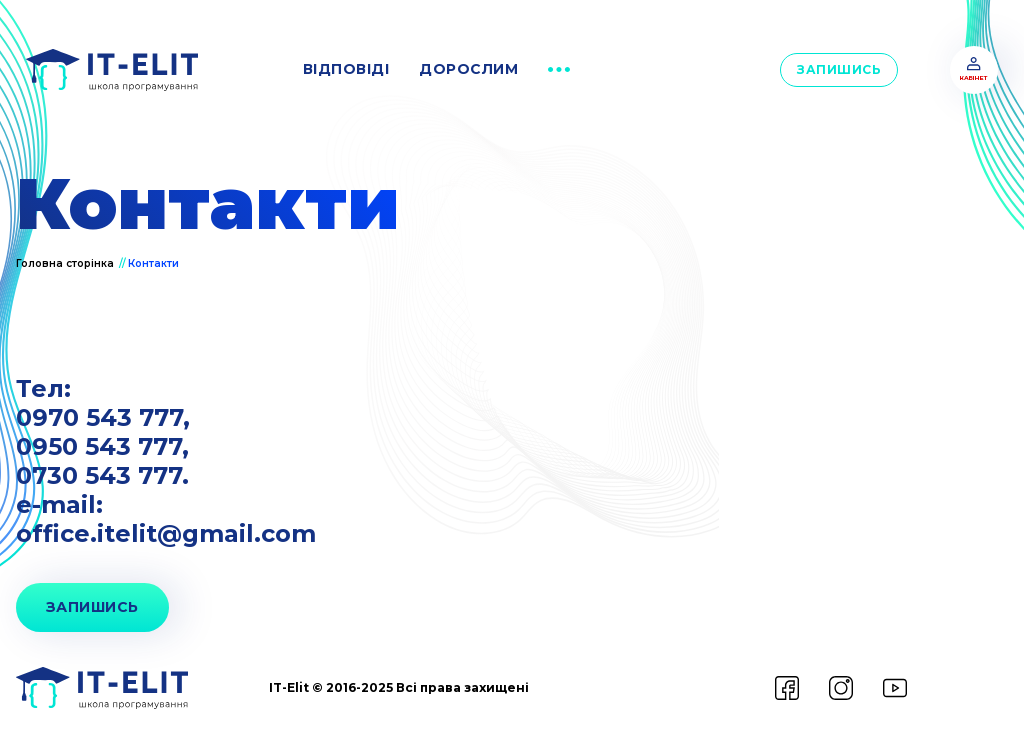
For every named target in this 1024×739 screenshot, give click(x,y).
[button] (559, 70)
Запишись (839, 69)
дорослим (468, 69)
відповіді (346, 69)
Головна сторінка (66, 263)
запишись (92, 607)
